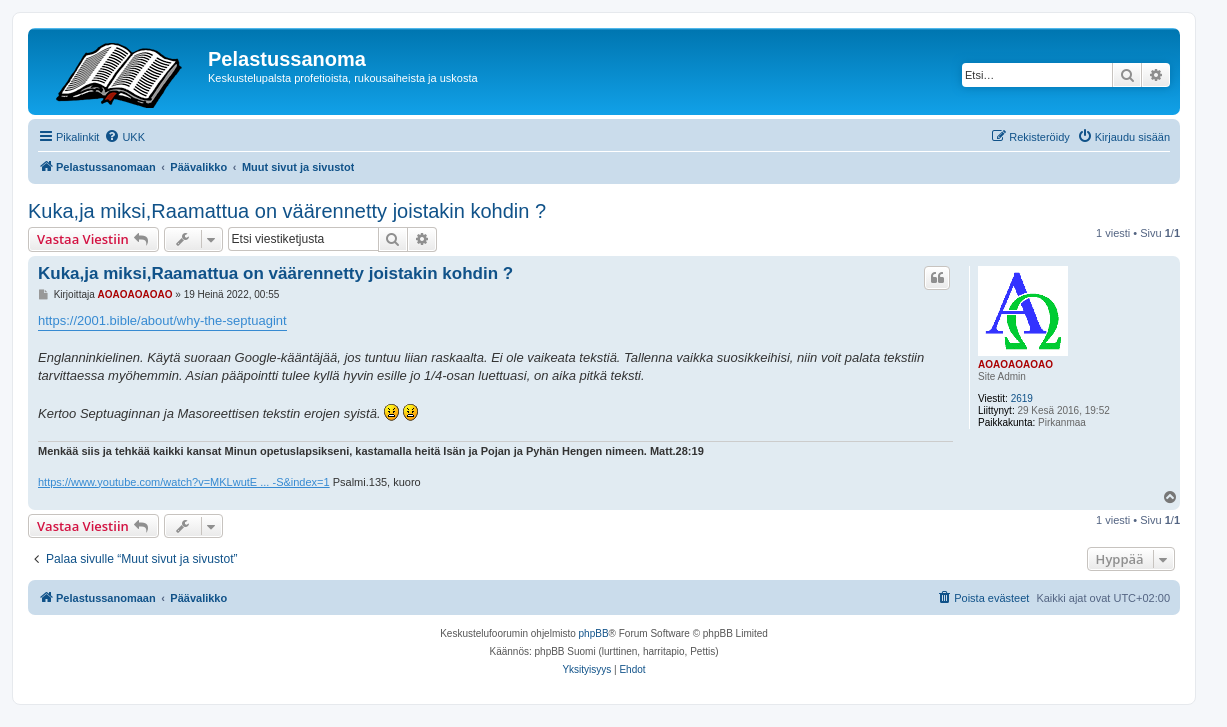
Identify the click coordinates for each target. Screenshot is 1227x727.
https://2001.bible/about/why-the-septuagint (162, 320)
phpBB (594, 633)
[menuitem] (124, 137)
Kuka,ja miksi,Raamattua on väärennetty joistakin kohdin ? (287, 211)
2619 (1022, 398)
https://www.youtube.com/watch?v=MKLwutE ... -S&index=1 (184, 482)
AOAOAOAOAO (1015, 364)
